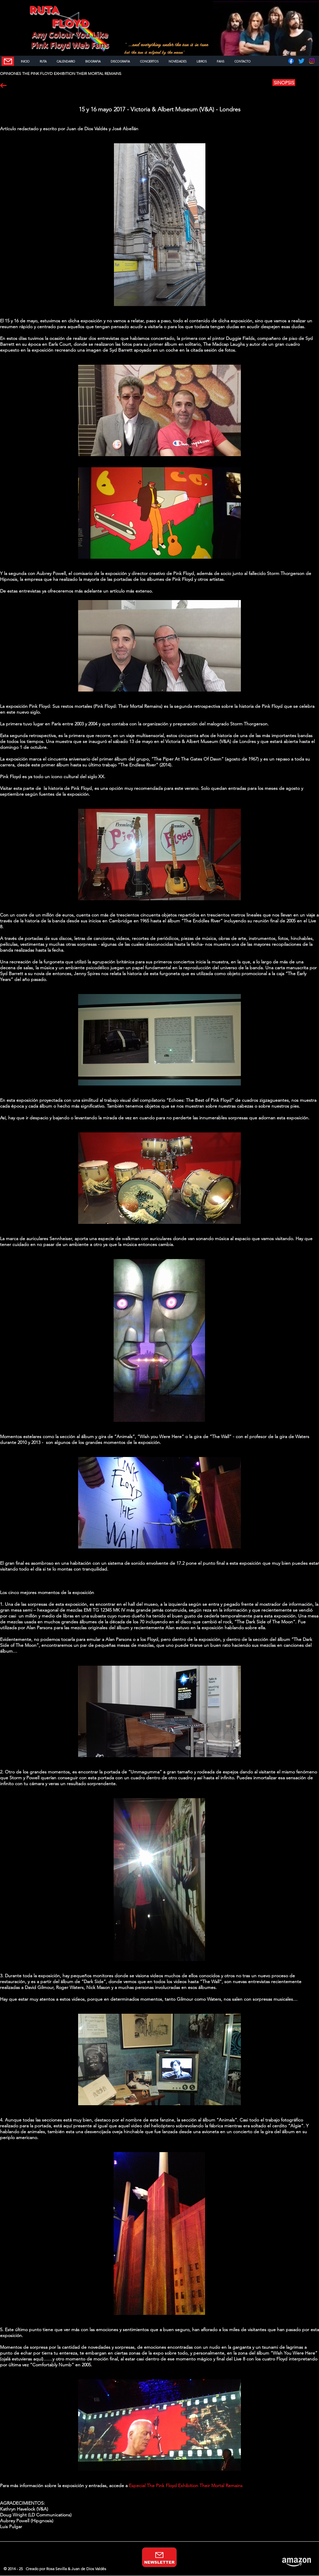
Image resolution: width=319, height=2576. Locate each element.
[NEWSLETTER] (8, 61)
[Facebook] (291, 60)
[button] (307, 82)
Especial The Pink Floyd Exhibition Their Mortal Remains (186, 2485)
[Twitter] (301, 60)
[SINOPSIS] (284, 82)
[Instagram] (311, 60)
